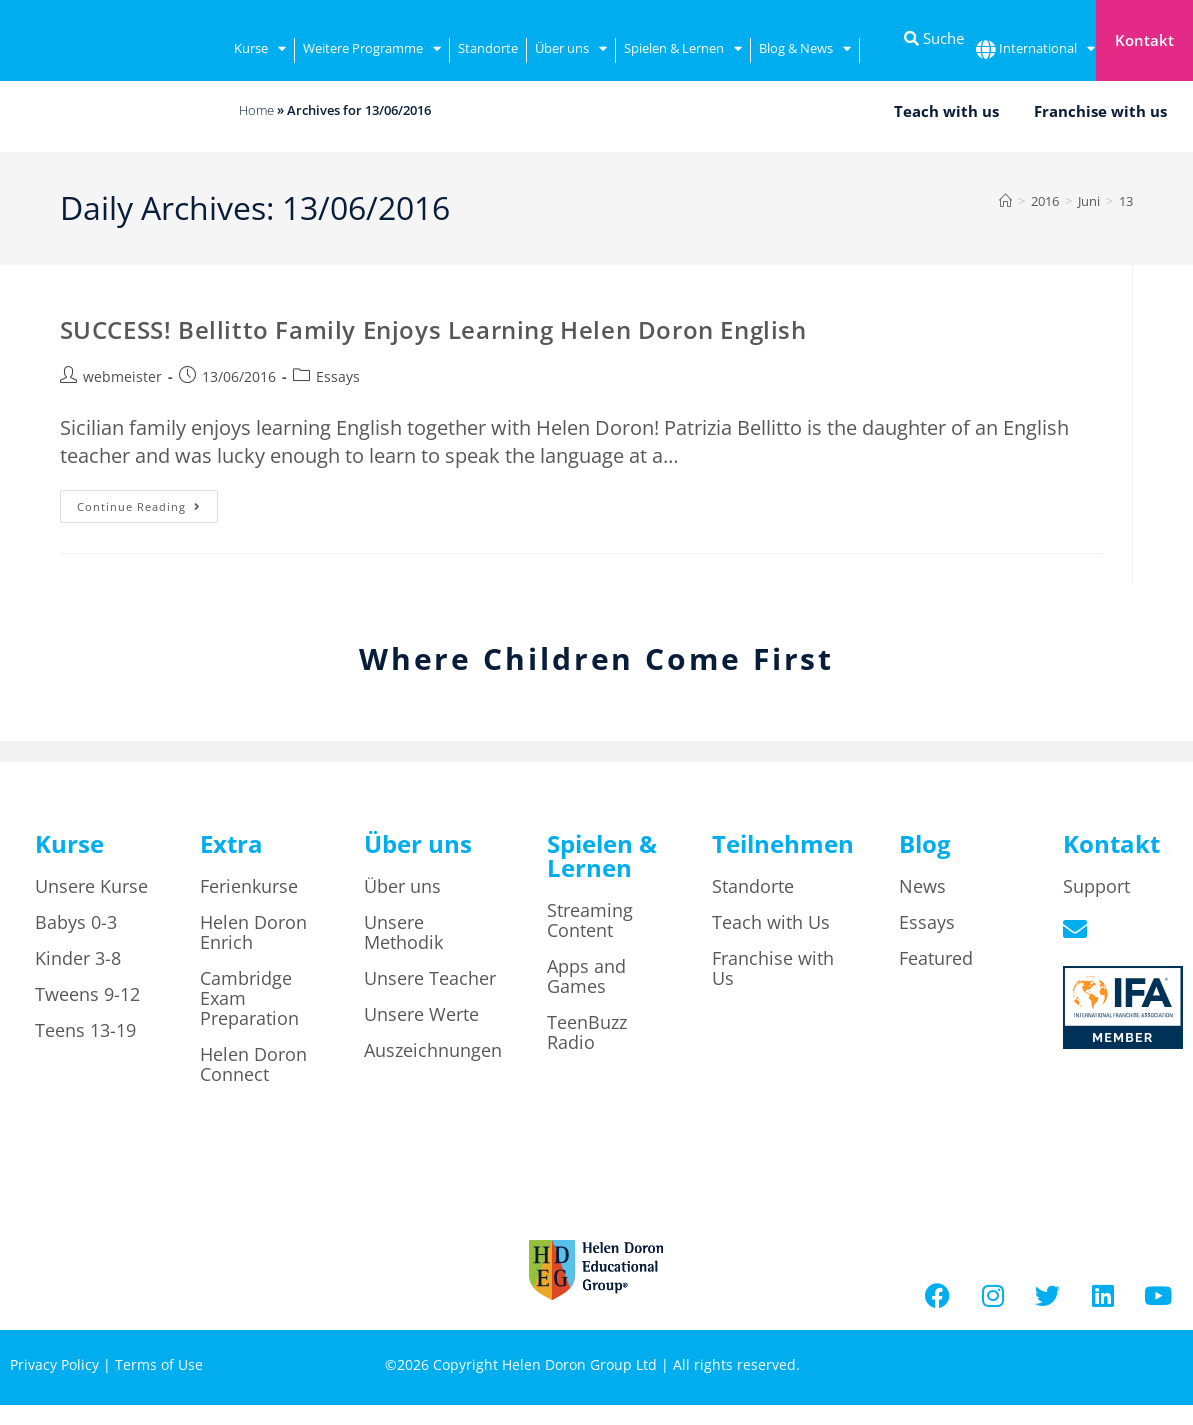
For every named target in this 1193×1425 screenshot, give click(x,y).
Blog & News (805, 50)
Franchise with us (1100, 111)
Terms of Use (159, 1364)
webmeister (122, 376)
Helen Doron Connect (253, 1064)
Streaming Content (590, 920)
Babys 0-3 (76, 922)
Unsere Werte (421, 1014)
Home (256, 110)
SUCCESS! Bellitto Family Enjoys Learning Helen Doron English (433, 329)
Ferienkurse (249, 886)
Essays (338, 376)
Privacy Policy (54, 1364)
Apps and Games (586, 976)
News (922, 886)
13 (1126, 201)
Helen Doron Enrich (253, 932)
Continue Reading (147, 502)
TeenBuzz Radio (587, 1032)
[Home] (1005, 201)
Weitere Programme (372, 50)
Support (1096, 886)
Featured (936, 958)
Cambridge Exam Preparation (249, 998)
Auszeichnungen (433, 1050)
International (1047, 50)
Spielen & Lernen (683, 50)
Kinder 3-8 (78, 958)
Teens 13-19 (85, 1030)
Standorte (488, 48)
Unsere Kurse (91, 886)
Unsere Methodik (403, 932)
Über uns (571, 50)
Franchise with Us (773, 968)
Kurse (260, 50)
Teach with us (946, 111)
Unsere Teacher (430, 978)
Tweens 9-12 (87, 994)
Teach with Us (771, 922)
